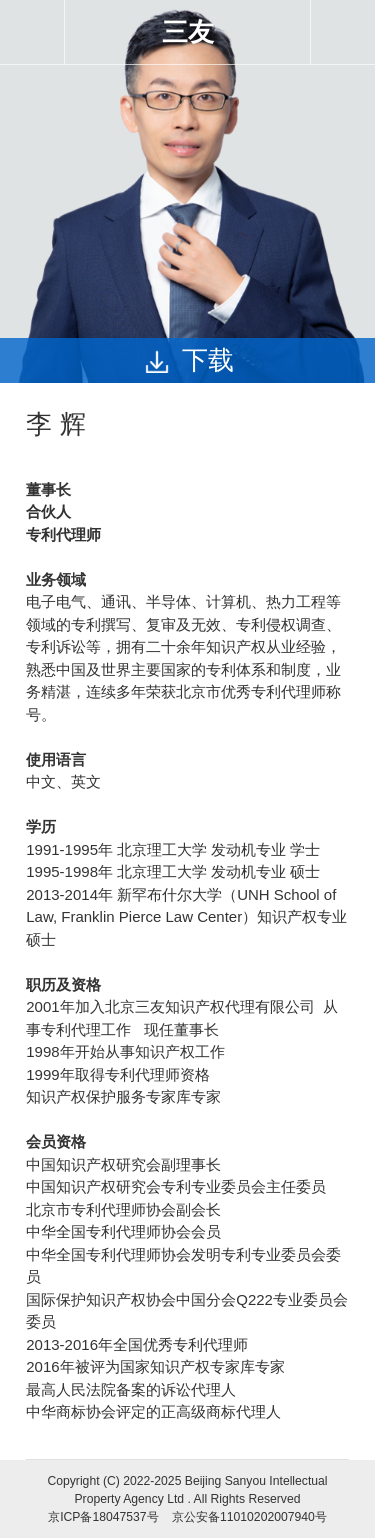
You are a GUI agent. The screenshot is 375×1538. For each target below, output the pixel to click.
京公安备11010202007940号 (249, 1517)
